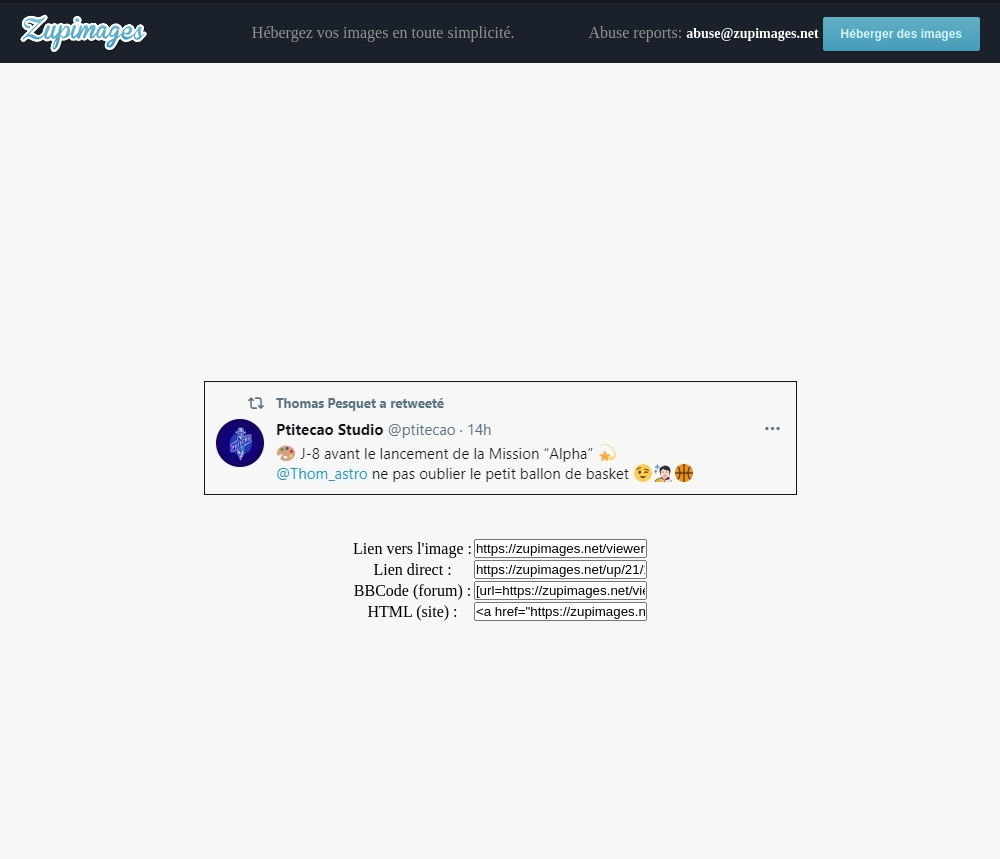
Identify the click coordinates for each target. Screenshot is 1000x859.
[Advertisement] (500, 223)
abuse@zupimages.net (752, 33)
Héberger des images (901, 34)
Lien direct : (412, 569)
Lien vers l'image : (412, 548)
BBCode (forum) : (412, 590)
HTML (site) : (412, 611)
